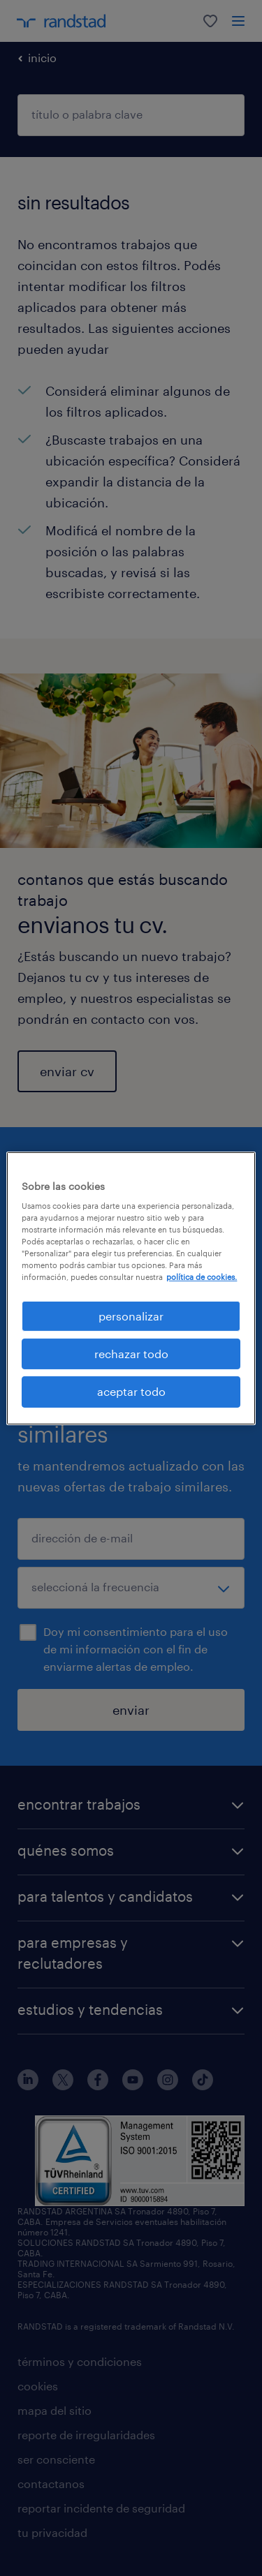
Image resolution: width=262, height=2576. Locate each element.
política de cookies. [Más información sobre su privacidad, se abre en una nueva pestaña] (201, 1276)
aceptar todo (131, 1391)
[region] (130, 1287)
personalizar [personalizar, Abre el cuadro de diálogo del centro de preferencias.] (131, 1315)
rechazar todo (131, 1353)
